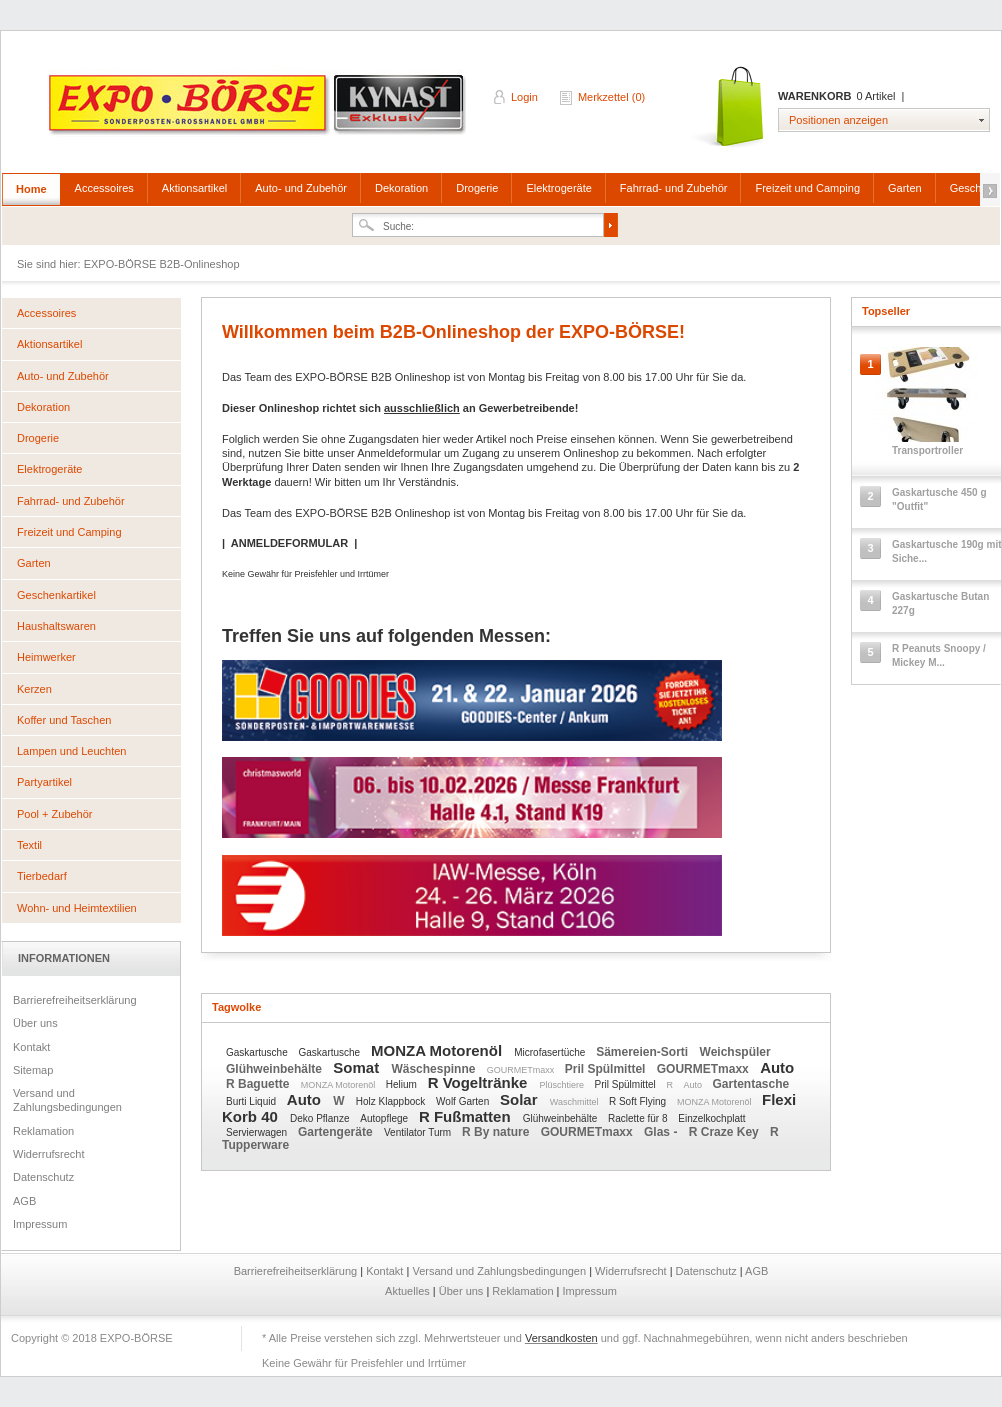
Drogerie (477, 188)
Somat (358, 1067)
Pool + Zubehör (55, 814)
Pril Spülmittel (607, 1069)
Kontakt (31, 1047)
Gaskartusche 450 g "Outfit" (939, 499)
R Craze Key (725, 1132)
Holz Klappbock (392, 1101)
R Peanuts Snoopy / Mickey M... (939, 655)
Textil (29, 845)
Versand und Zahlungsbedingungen (67, 1100)
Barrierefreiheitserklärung (75, 1000)
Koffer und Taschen (64, 720)
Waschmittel (575, 1102)
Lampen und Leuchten (71, 751)
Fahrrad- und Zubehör (674, 188)
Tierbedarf (42, 876)
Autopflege (385, 1118)
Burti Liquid (252, 1101)
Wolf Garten (464, 1101)
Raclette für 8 (639, 1118)
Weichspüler (735, 1052)
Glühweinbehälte (275, 1069)
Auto (777, 1067)
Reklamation (43, 1131)
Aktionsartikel (194, 188)
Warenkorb (729, 107)
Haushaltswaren (56, 626)
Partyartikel (44, 782)
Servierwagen (258, 1132)
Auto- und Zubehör (301, 188)
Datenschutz (43, 1177)
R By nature (497, 1132)
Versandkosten (561, 1338)
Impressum (40, 1224)
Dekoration (401, 188)
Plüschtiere (563, 1085)
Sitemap (33, 1070)
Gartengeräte (337, 1132)
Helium (403, 1084)
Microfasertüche (551, 1052)
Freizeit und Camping (807, 188)
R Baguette (259, 1084)
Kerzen (34, 689)
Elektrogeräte (558, 188)
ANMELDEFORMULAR (289, 543)
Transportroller (927, 450)
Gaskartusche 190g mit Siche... (947, 551)
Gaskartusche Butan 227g (940, 603)
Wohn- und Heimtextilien (77, 908)
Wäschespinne (434, 1069)
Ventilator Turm (419, 1132)
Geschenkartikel (56, 595)
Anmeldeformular (399, 453)
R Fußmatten (467, 1116)
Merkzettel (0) (611, 97)
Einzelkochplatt (711, 1118)
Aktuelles (409, 1291)
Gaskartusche (258, 1052)
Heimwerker (46, 657)
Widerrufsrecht (49, 1154)
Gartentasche (751, 1084)
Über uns (35, 1023)
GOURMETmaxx (522, 1070)
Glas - (662, 1132)
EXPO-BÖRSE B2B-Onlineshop (259, 111)
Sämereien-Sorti (643, 1052)
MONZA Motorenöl (438, 1050)
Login (524, 97)
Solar (521, 1099)
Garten (905, 188)
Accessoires (104, 188)
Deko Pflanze (321, 1118)
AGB (24, 1201)
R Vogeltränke (480, 1082)
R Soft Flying (639, 1101)
